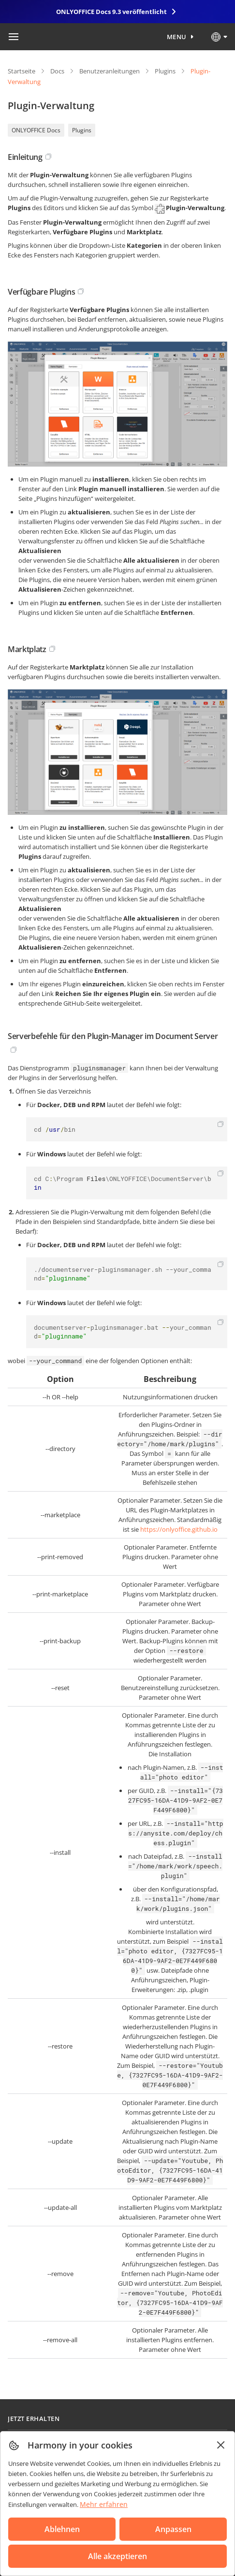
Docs (57, 71)
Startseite (21, 71)
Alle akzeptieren (117, 2556)
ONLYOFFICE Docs (36, 130)
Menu (177, 36)
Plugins (165, 71)
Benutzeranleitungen (109, 71)
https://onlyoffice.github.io (179, 1529)
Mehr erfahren (104, 2504)
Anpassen (173, 2529)
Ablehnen (62, 2529)
